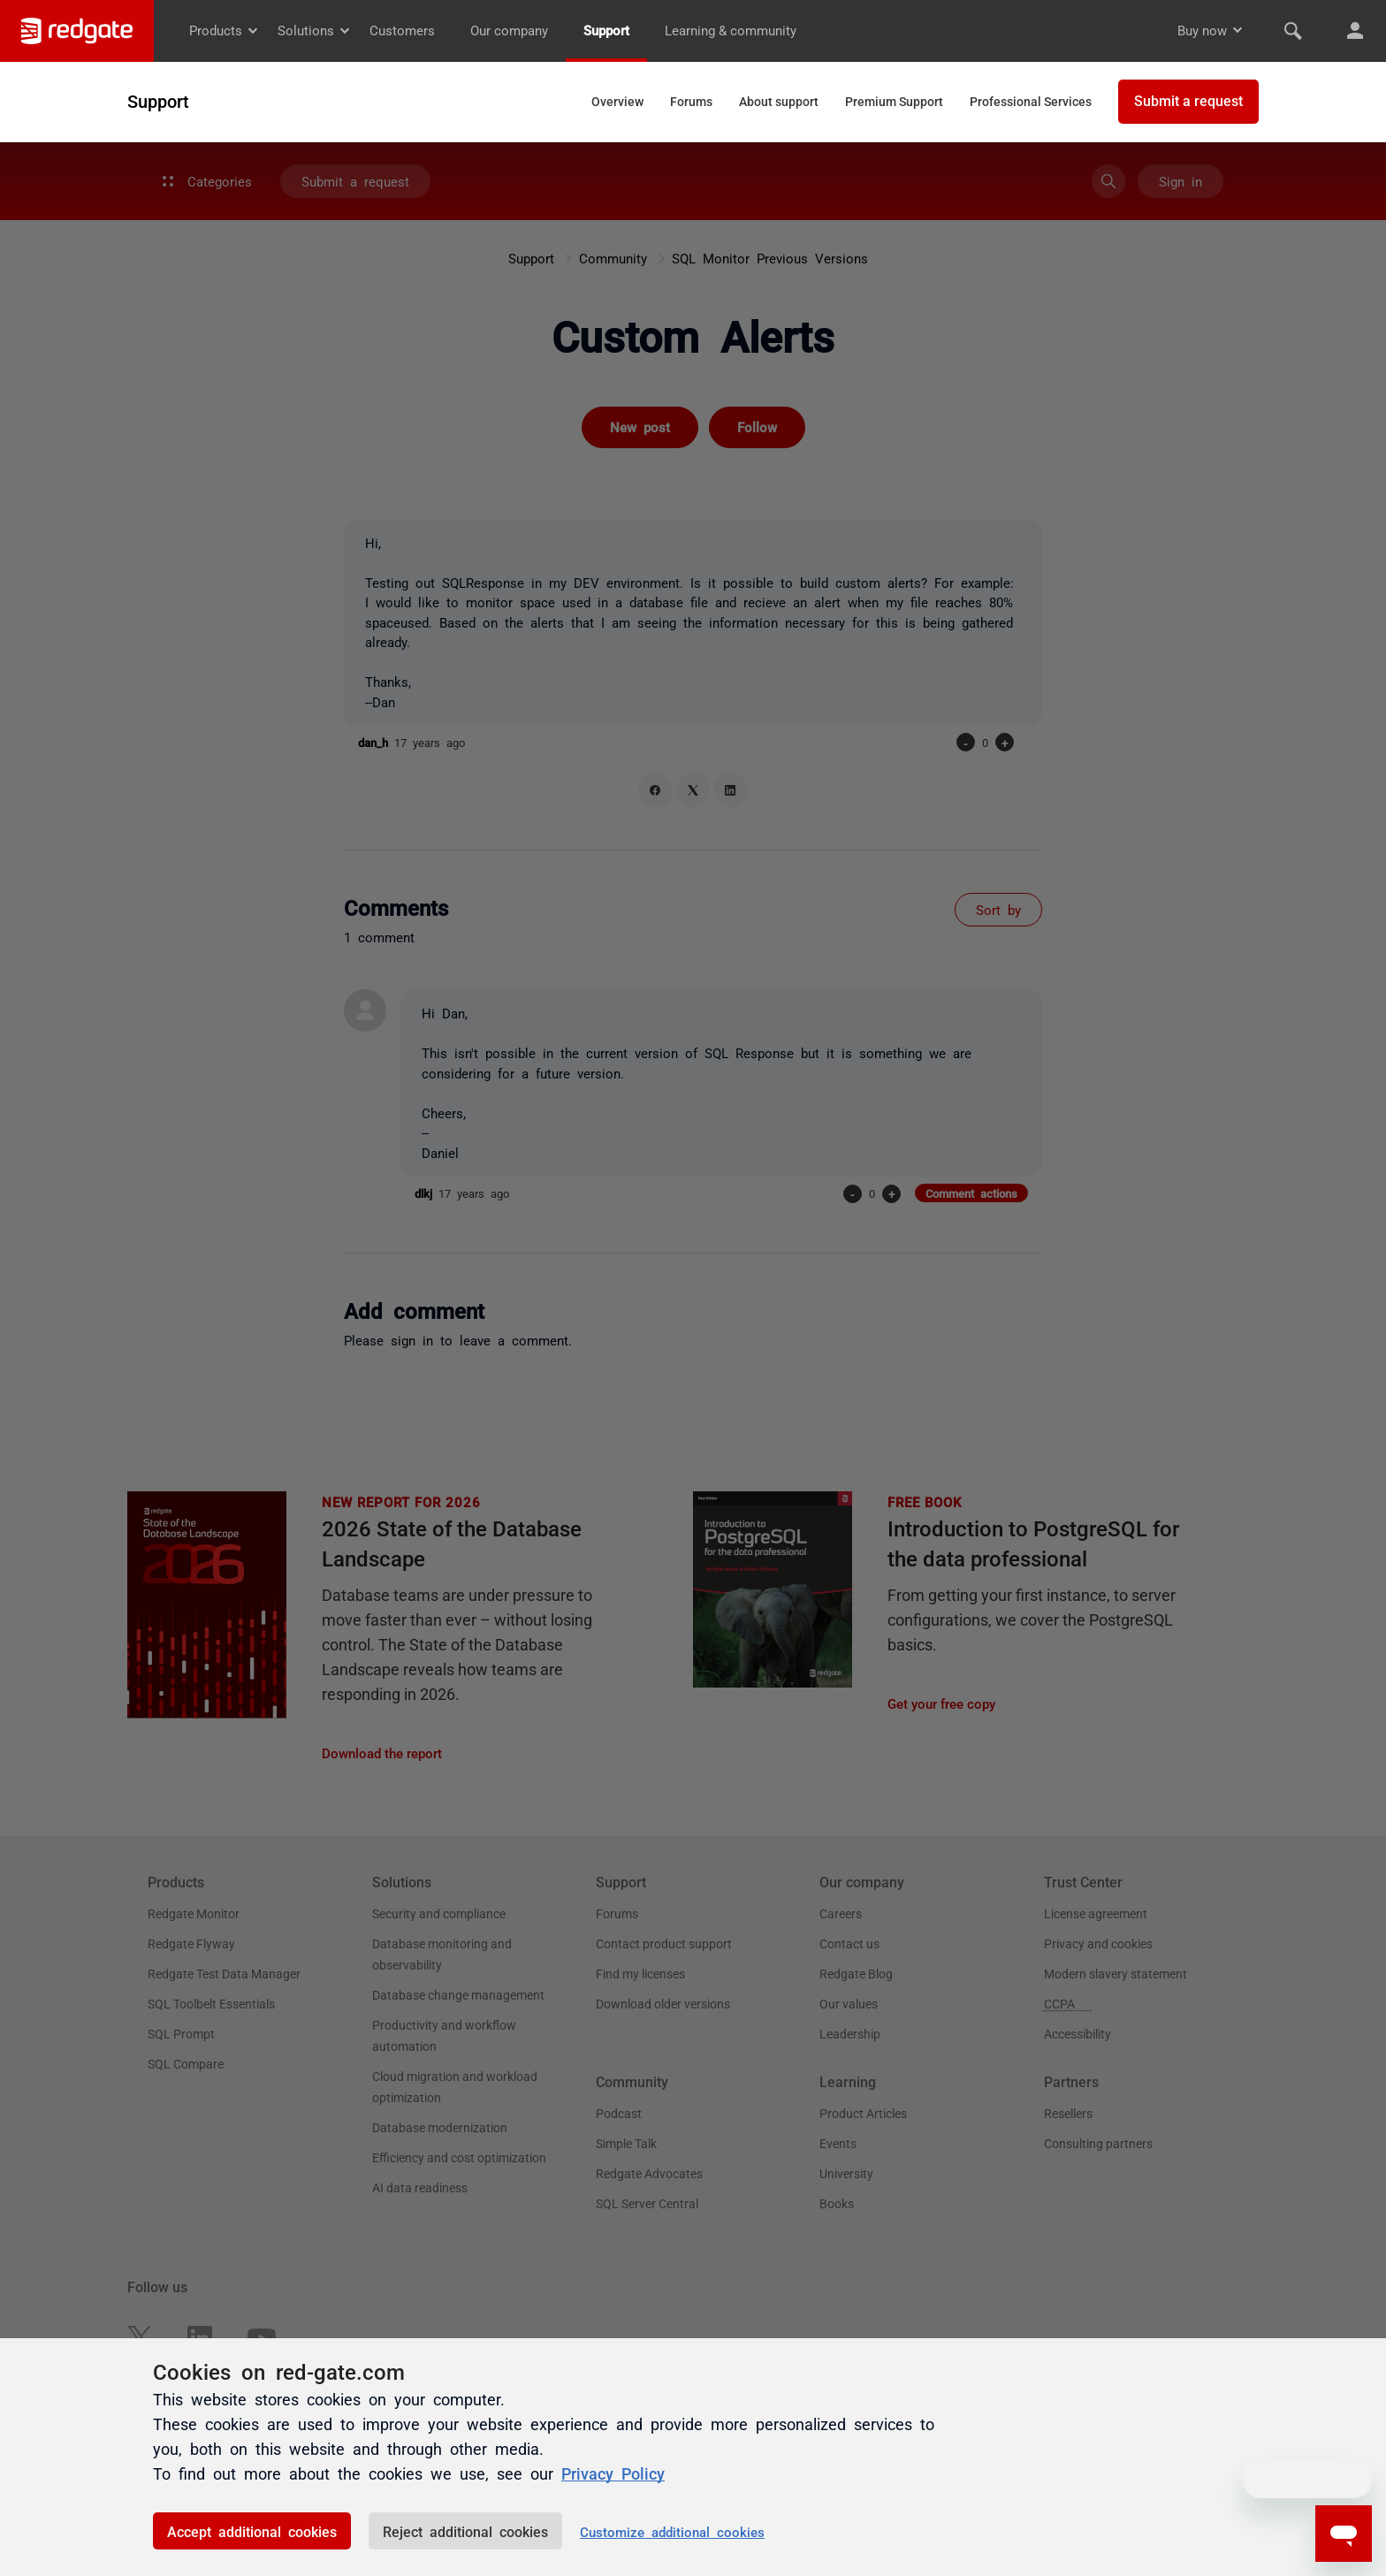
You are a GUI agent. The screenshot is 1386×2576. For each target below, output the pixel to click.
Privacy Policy (613, 2473)
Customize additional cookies (672, 2531)
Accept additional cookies (252, 2531)
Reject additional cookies (465, 2531)
